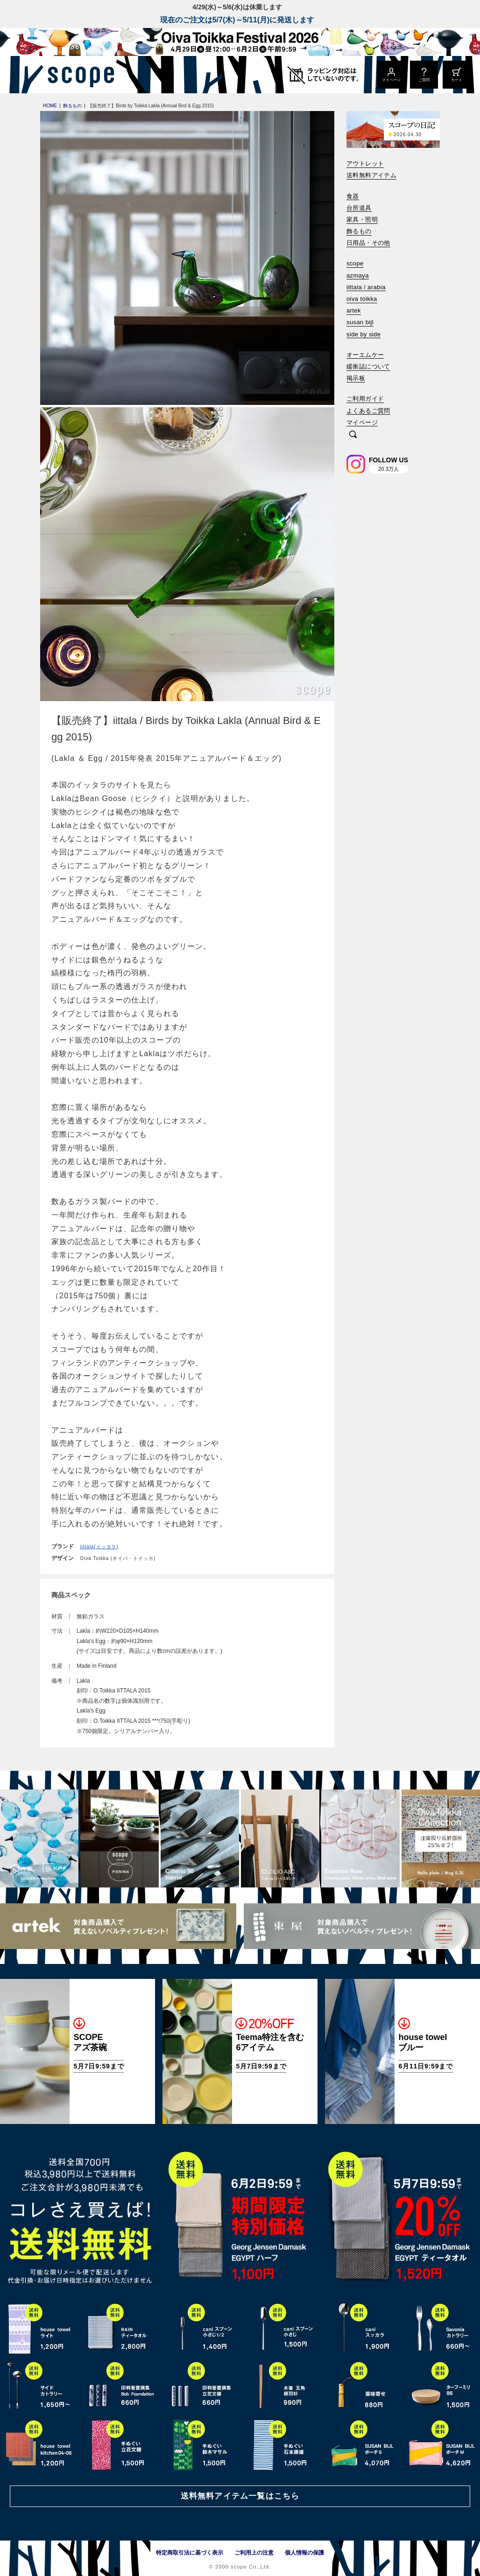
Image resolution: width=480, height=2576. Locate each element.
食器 (352, 196)
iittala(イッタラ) (99, 1546)
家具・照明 (362, 219)
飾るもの (359, 231)
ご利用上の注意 (254, 2552)
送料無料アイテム (371, 175)
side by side (363, 334)
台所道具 (359, 207)
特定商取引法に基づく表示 (189, 2552)
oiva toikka (361, 298)
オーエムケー (365, 354)
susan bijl (360, 322)
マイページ (362, 422)
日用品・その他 (368, 242)
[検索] (353, 435)
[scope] (78, 74)
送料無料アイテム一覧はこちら (240, 2496)
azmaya (357, 275)
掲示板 (355, 378)
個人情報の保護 (304, 2552)
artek (353, 310)
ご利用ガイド (365, 398)
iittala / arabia (366, 287)
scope (355, 263)
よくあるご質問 (368, 410)
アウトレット (365, 163)
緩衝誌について (368, 366)
